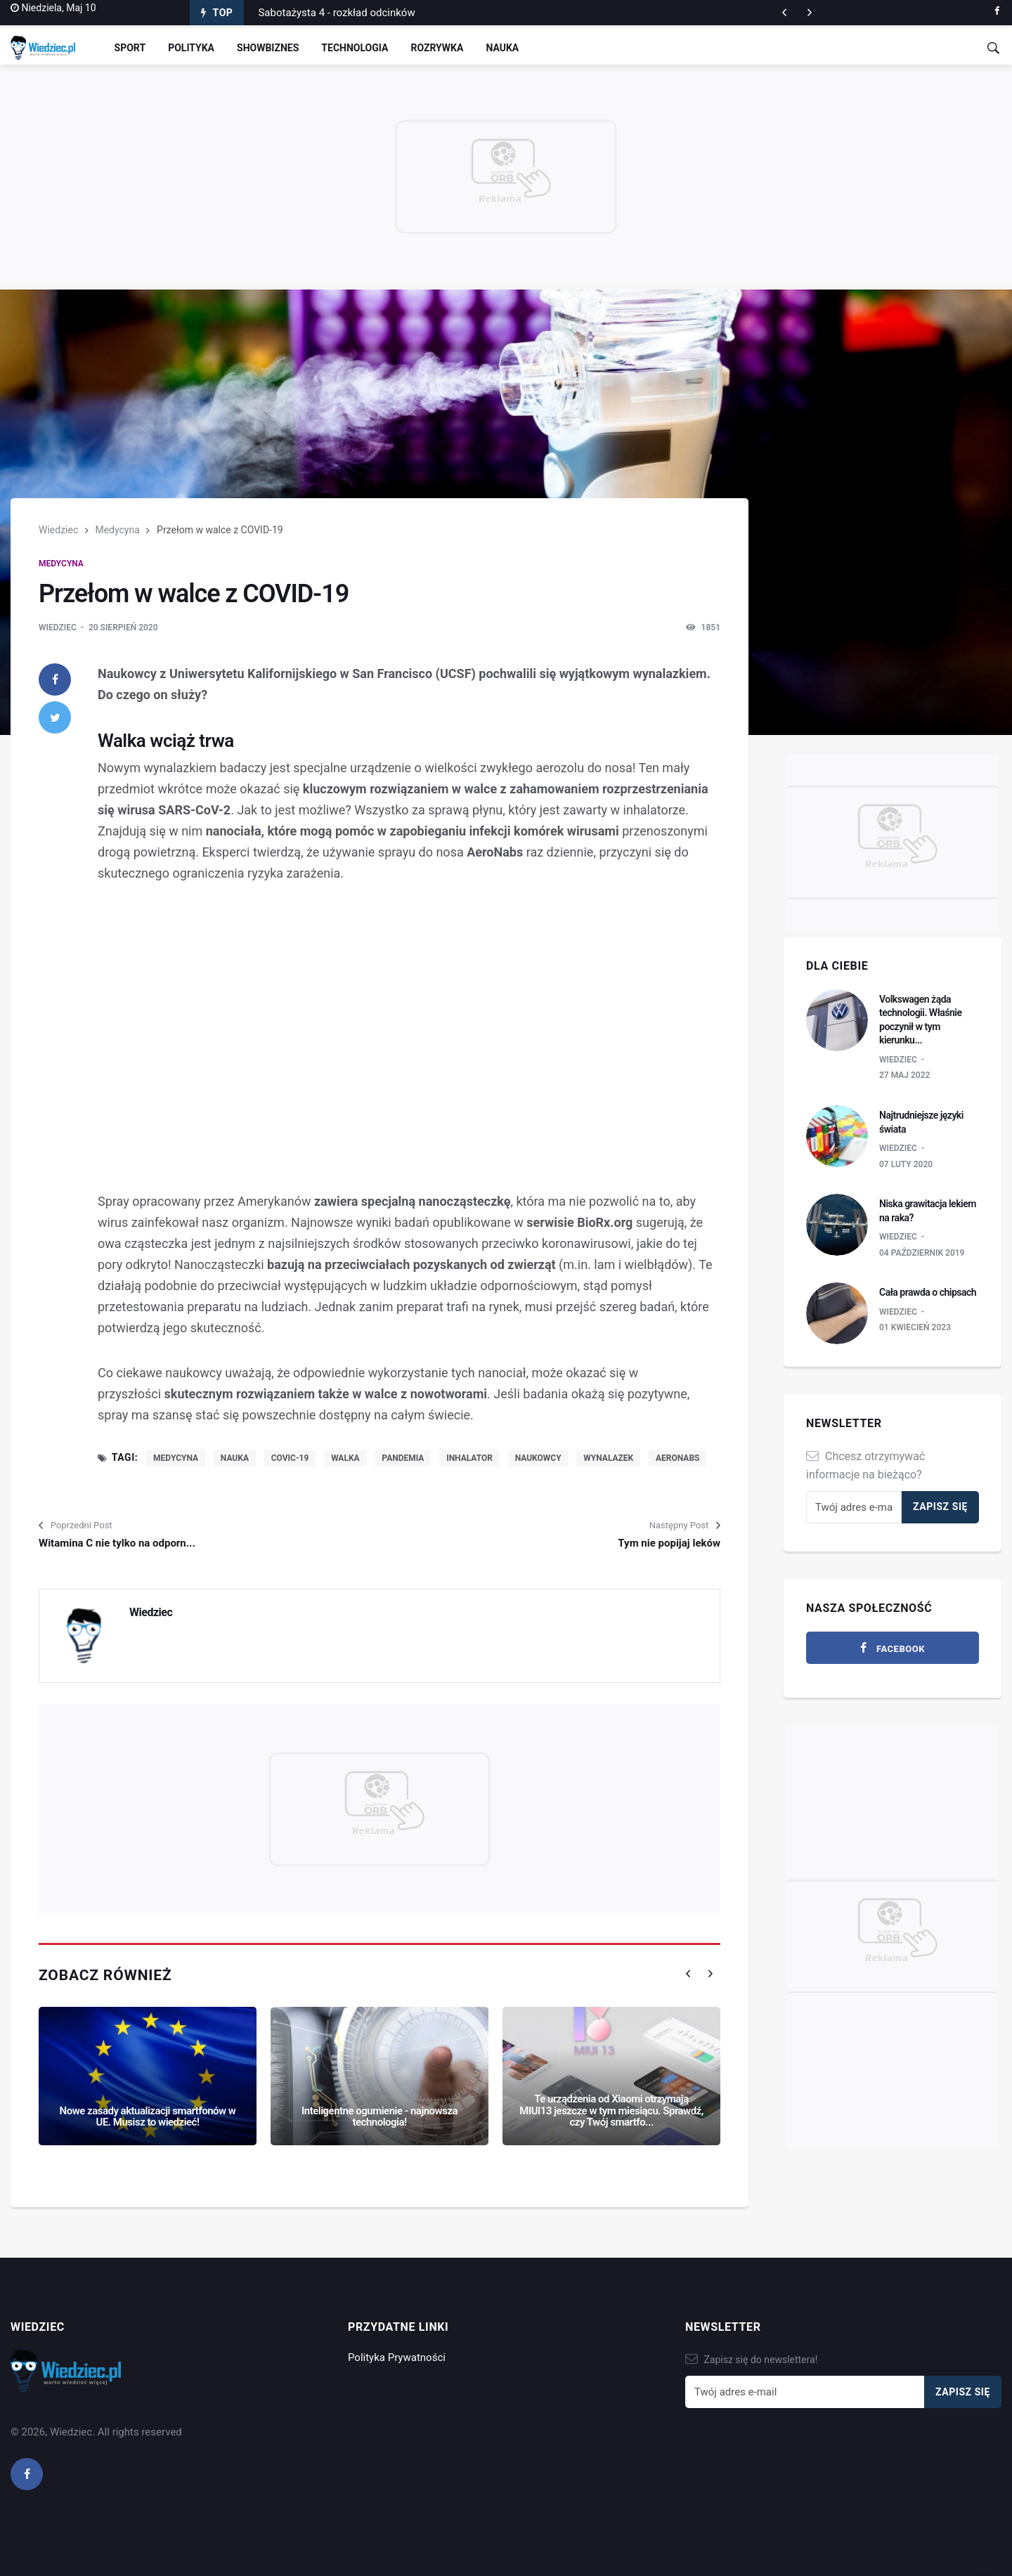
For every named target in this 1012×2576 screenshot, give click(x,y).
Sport (130, 47)
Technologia (354, 47)
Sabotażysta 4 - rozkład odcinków (336, 12)
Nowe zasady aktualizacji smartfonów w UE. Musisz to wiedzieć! (148, 2117)
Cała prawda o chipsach (927, 1292)
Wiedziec (58, 529)
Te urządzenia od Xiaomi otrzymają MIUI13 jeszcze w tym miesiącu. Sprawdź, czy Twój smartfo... (611, 2110)
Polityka (191, 47)
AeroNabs (677, 1458)
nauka (235, 1458)
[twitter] (55, 717)
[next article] (784, 12)
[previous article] (809, 12)
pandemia (403, 1458)
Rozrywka (436, 47)
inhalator (469, 1458)
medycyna (175, 1458)
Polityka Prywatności (397, 2357)
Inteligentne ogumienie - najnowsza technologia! (379, 2117)
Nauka (502, 47)
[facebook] (996, 11)
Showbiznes (268, 47)
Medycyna (117, 529)
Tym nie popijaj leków (669, 1543)
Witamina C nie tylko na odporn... (117, 1543)
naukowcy (538, 1458)
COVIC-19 (290, 1458)
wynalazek (608, 1458)
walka (345, 1458)
